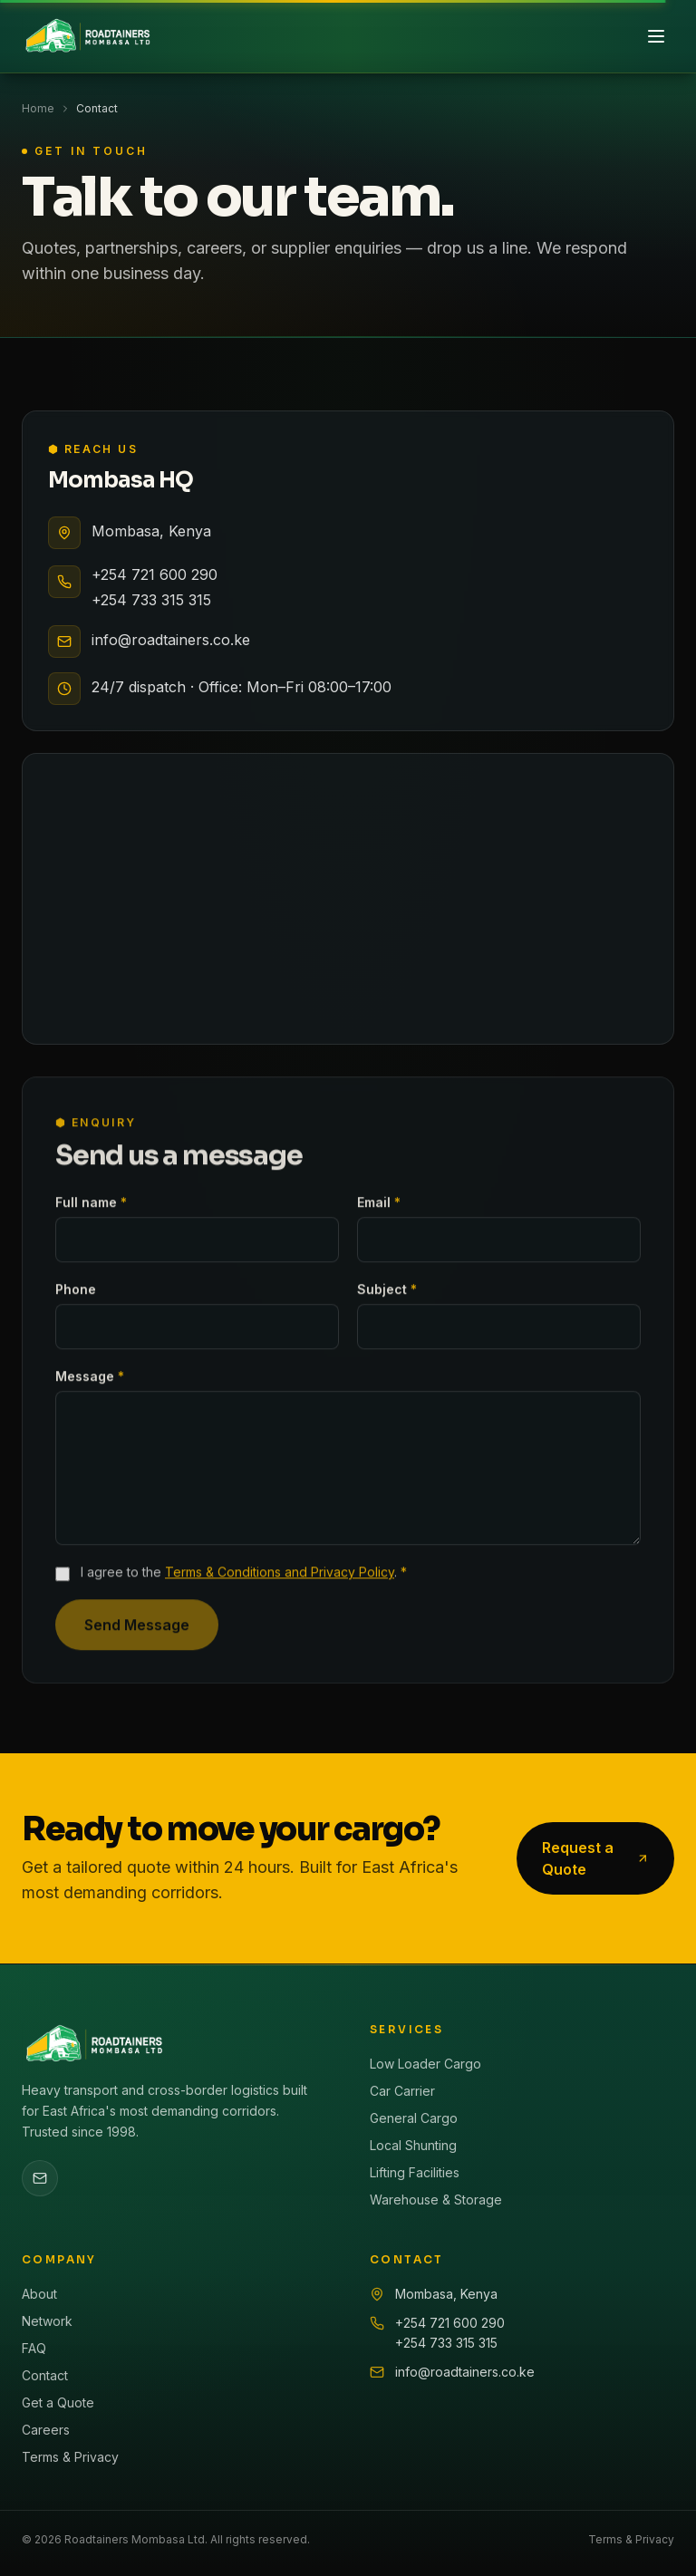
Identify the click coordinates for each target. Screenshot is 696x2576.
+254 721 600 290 (155, 574)
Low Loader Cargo (425, 2063)
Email (379, 1209)
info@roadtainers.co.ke (171, 640)
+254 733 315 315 (151, 600)
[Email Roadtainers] (40, 2178)
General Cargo (414, 2118)
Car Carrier (402, 2090)
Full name (91, 1209)
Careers (46, 2429)
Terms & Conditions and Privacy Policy (279, 1579)
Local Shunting (413, 2145)
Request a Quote (595, 1858)
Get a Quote (58, 2402)
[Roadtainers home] (87, 36)
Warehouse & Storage (436, 2199)
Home (38, 108)
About (39, 2293)
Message (89, 1383)
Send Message (136, 1632)
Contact (45, 2375)
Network (47, 2321)
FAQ (34, 2348)
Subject (387, 1296)
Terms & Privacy (70, 2457)
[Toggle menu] (656, 36)
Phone (75, 1296)
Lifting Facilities (414, 2172)
